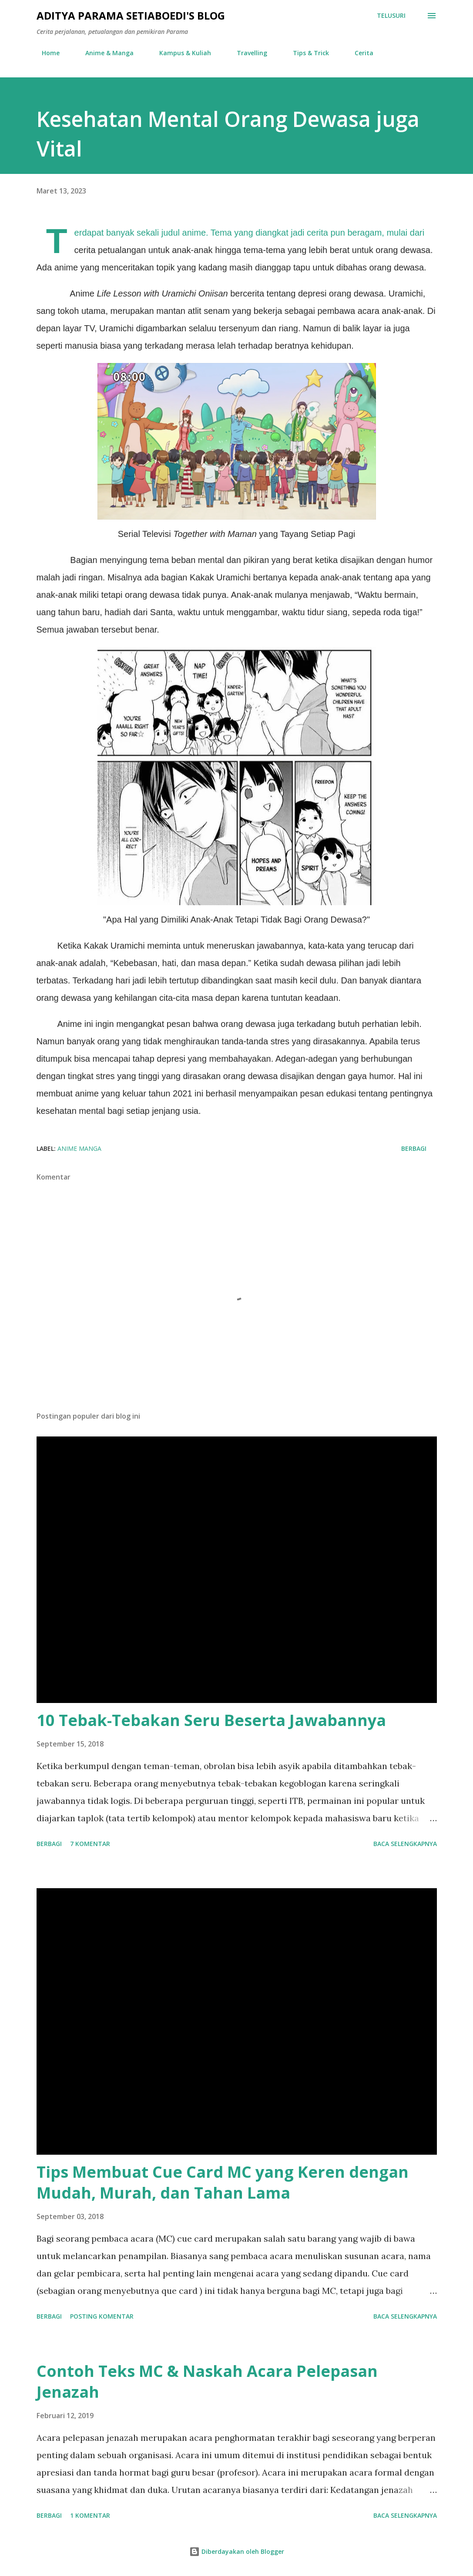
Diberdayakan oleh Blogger (236, 2551)
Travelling (246, 53)
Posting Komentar (102, 2316)
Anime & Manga (104, 53)
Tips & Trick (306, 53)
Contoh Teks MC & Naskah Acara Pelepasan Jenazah (207, 2381)
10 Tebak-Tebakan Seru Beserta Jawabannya (211, 1720)
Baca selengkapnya (405, 1844)
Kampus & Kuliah (180, 53)
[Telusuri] (391, 15)
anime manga (79, 1148)
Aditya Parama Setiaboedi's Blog (131, 15)
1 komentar (90, 2515)
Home (45, 53)
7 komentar (90, 1844)
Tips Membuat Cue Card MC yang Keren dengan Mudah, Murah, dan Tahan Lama (223, 2182)
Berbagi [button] (413, 1148)
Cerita (358, 53)
